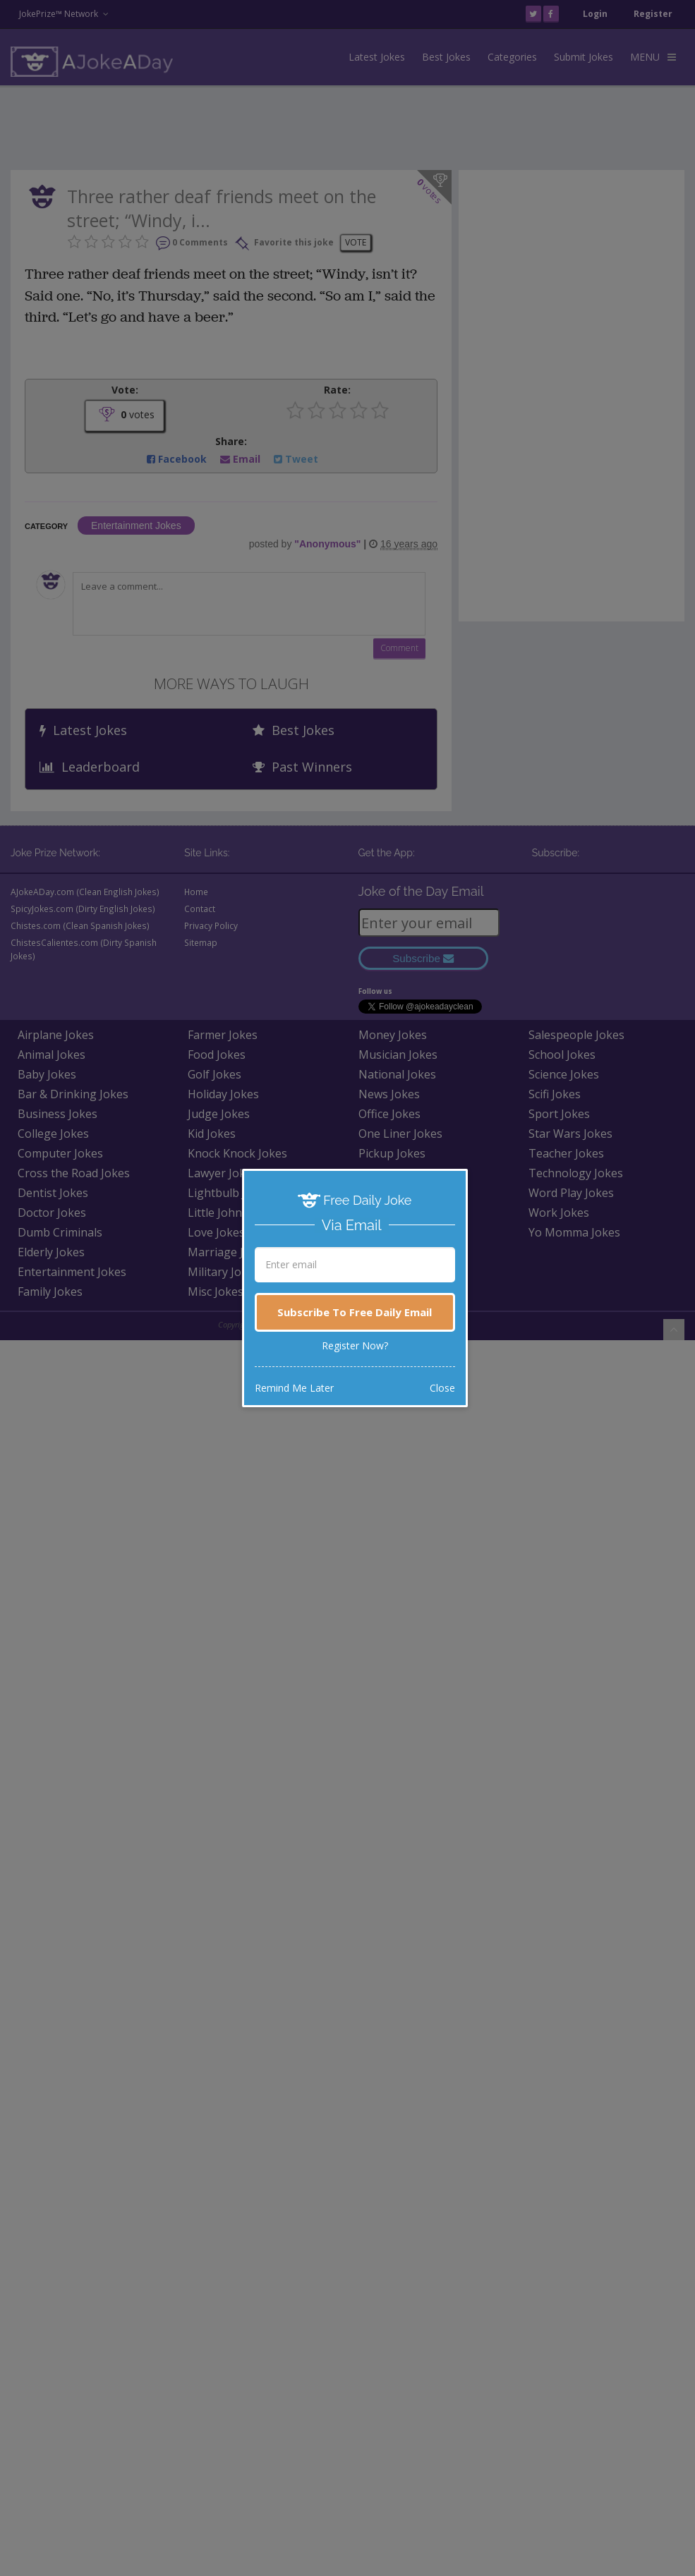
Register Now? (355, 1345)
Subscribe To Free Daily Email (354, 1312)
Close (442, 1388)
